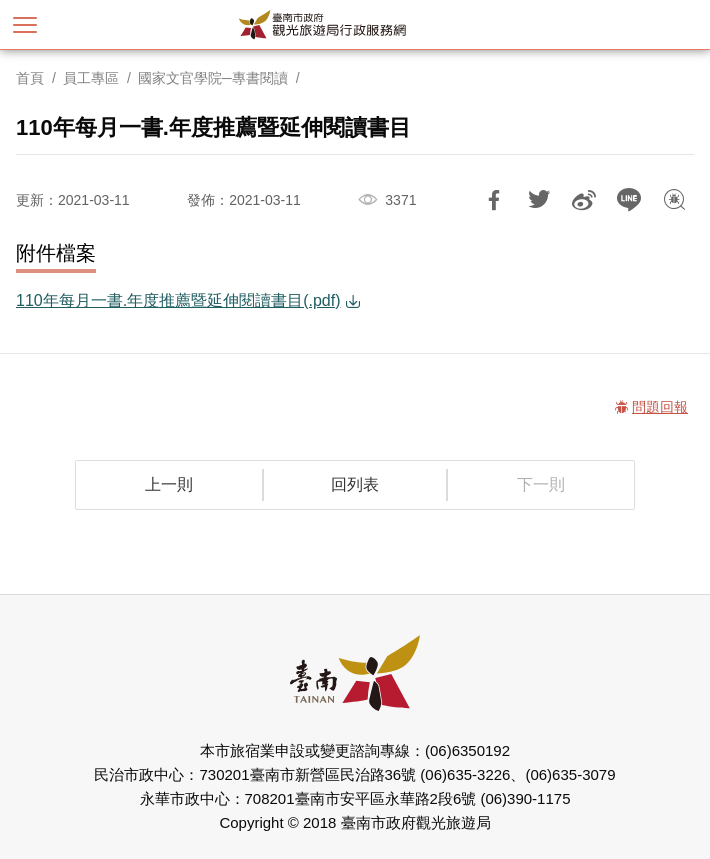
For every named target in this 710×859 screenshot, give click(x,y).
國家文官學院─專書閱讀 (213, 78)
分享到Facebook (494, 200)
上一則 (169, 484)
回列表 (355, 484)
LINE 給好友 (629, 200)
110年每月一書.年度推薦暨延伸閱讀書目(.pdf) (178, 300)
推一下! (539, 200)
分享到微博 (584, 200)
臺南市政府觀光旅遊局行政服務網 (355, 24)
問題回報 (674, 200)
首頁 (30, 78)
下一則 (541, 484)
